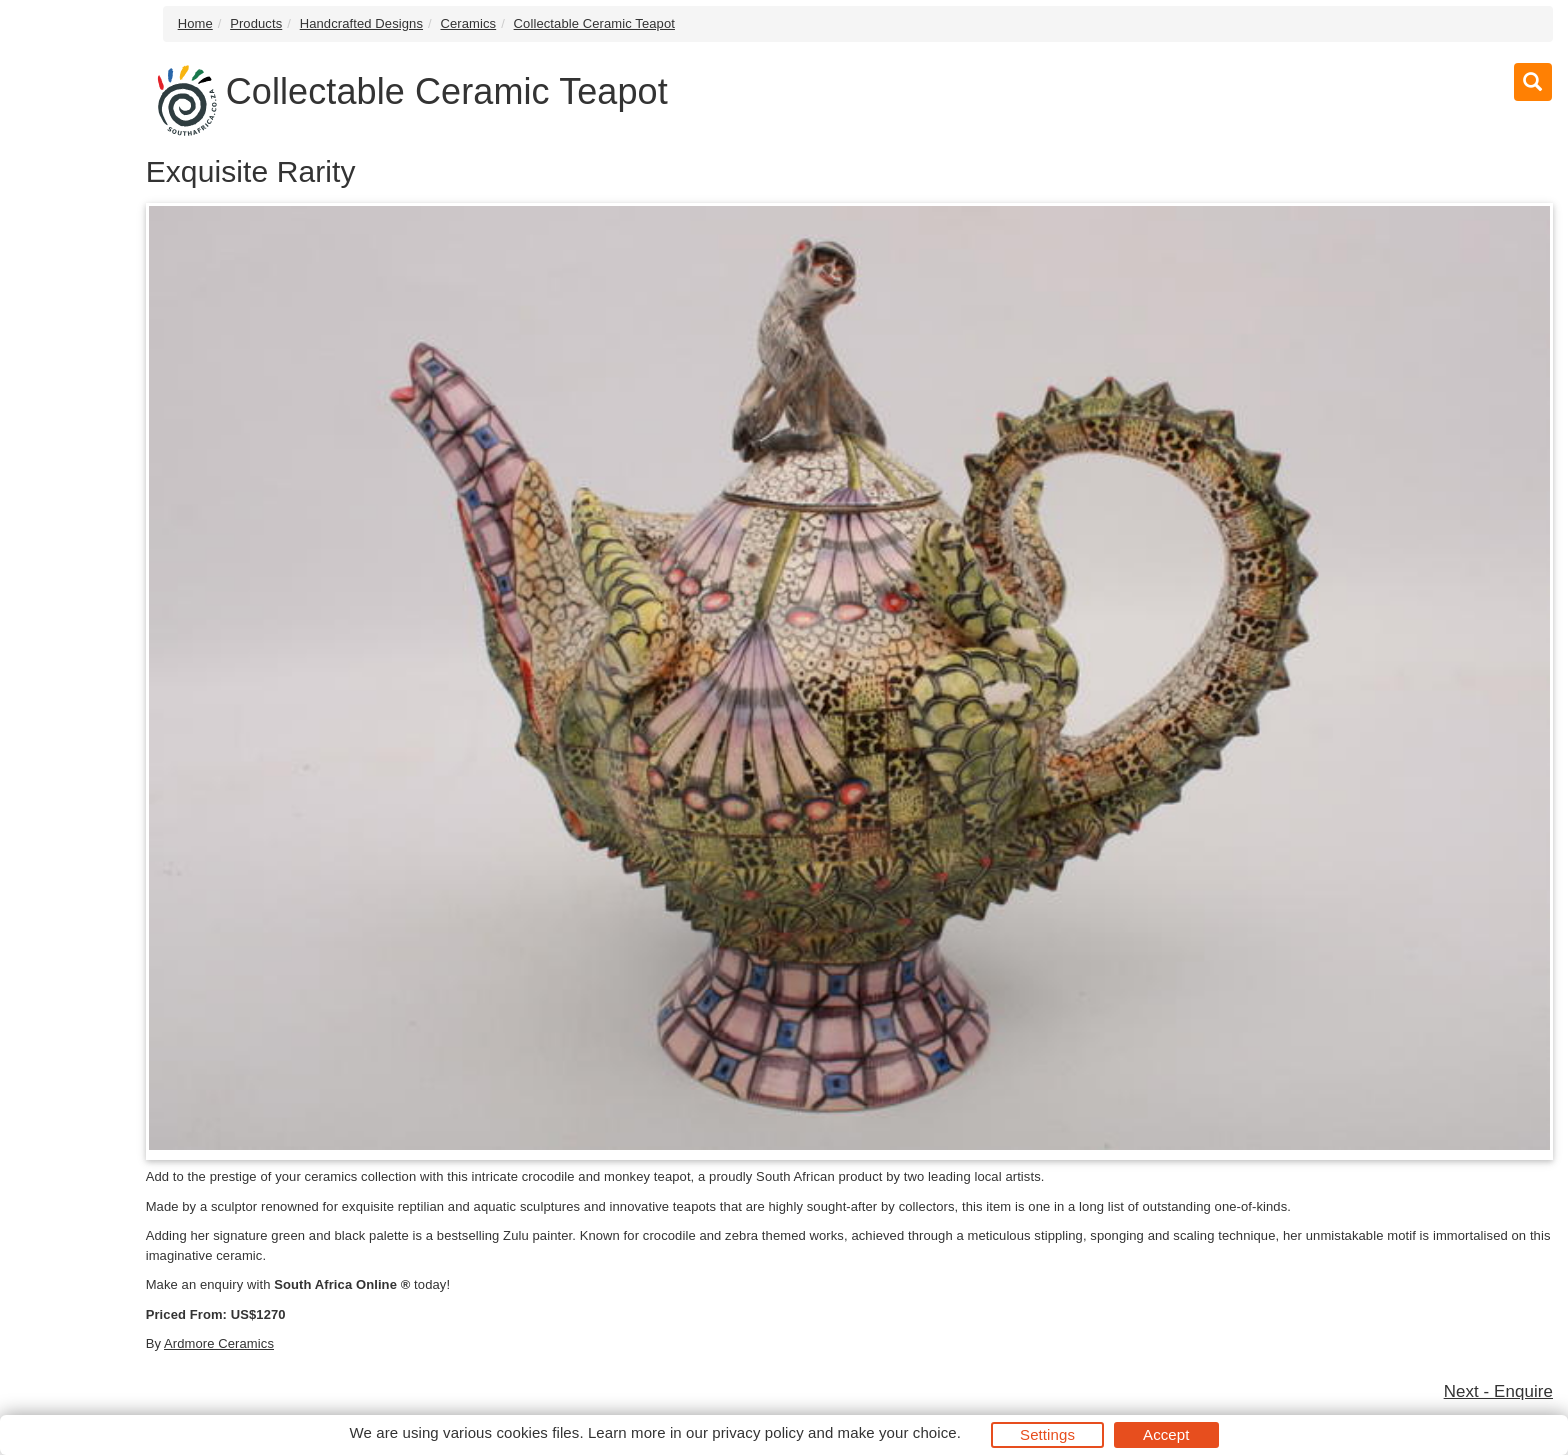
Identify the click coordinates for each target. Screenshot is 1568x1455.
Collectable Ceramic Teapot (594, 23)
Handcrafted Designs (361, 23)
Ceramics (468, 23)
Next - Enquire (1498, 1391)
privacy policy (757, 1432)
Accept (1166, 1434)
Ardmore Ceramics (219, 1343)
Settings (1047, 1434)
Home (195, 23)
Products (256, 23)
